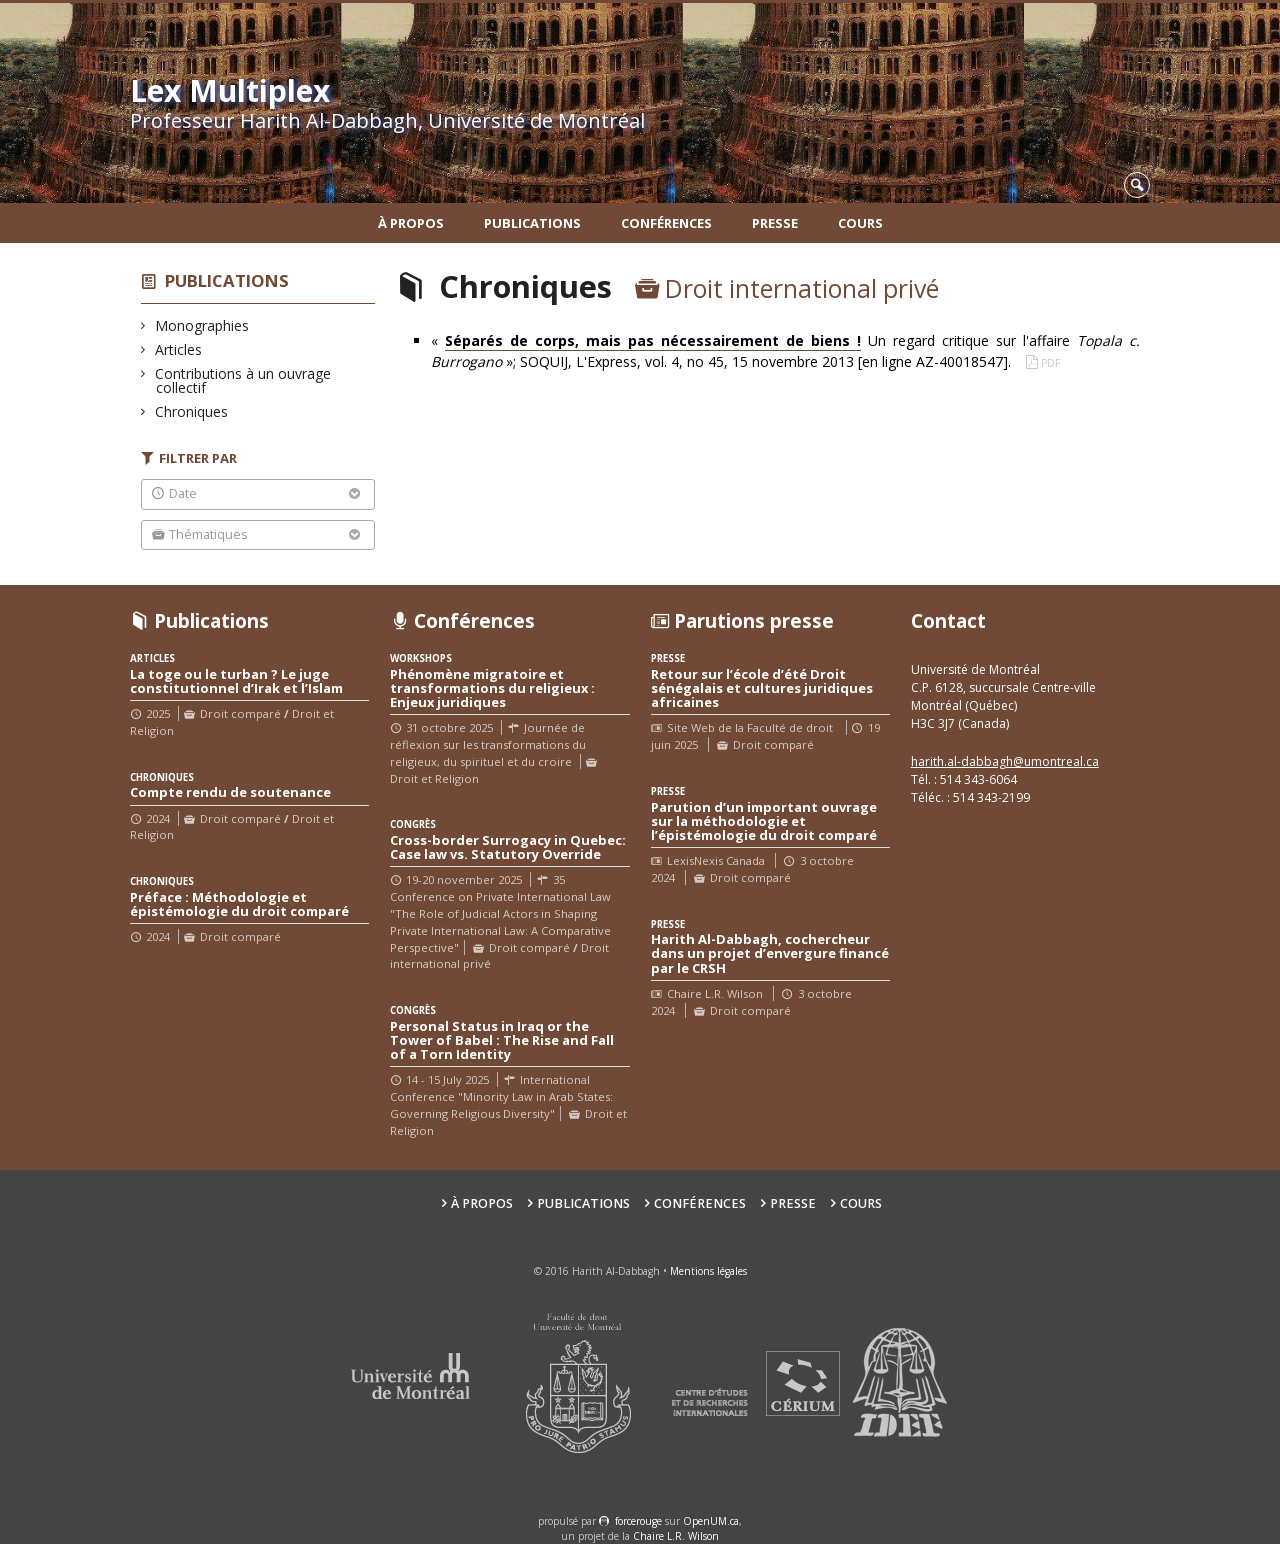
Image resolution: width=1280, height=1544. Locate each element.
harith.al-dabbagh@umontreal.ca (1005, 761)
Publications (532, 223)
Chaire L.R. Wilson (676, 1536)
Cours (860, 223)
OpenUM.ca (711, 1521)
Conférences (666, 223)
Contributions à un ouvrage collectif (243, 380)
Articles (179, 349)
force (638, 1521)
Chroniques (192, 411)
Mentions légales (708, 1271)
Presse (775, 223)
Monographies (202, 325)
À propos (411, 223)
